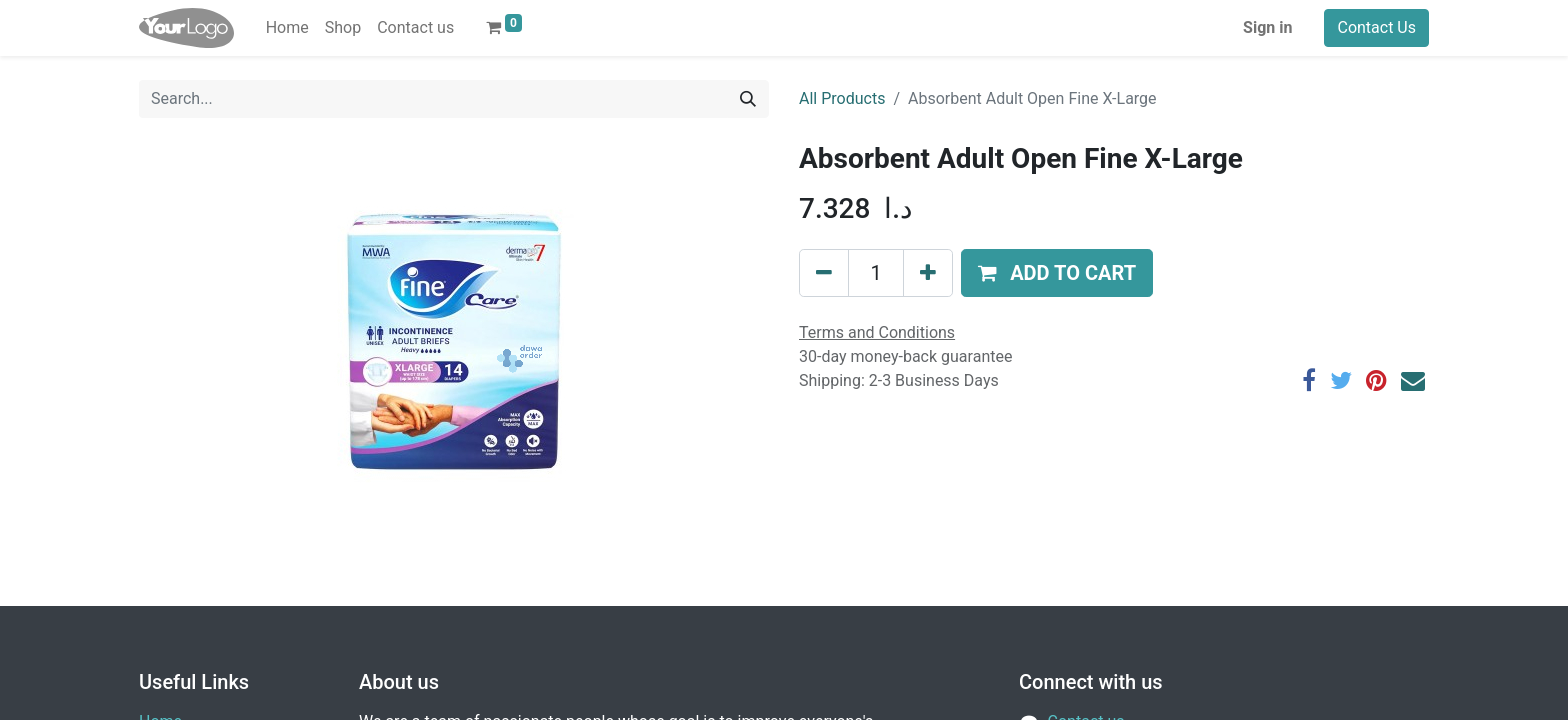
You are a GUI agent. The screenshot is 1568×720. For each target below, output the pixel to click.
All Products (842, 98)
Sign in (1267, 27)
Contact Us (1376, 27)
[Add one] (928, 273)
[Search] (748, 99)
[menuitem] (287, 28)
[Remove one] (824, 273)
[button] (1057, 273)
